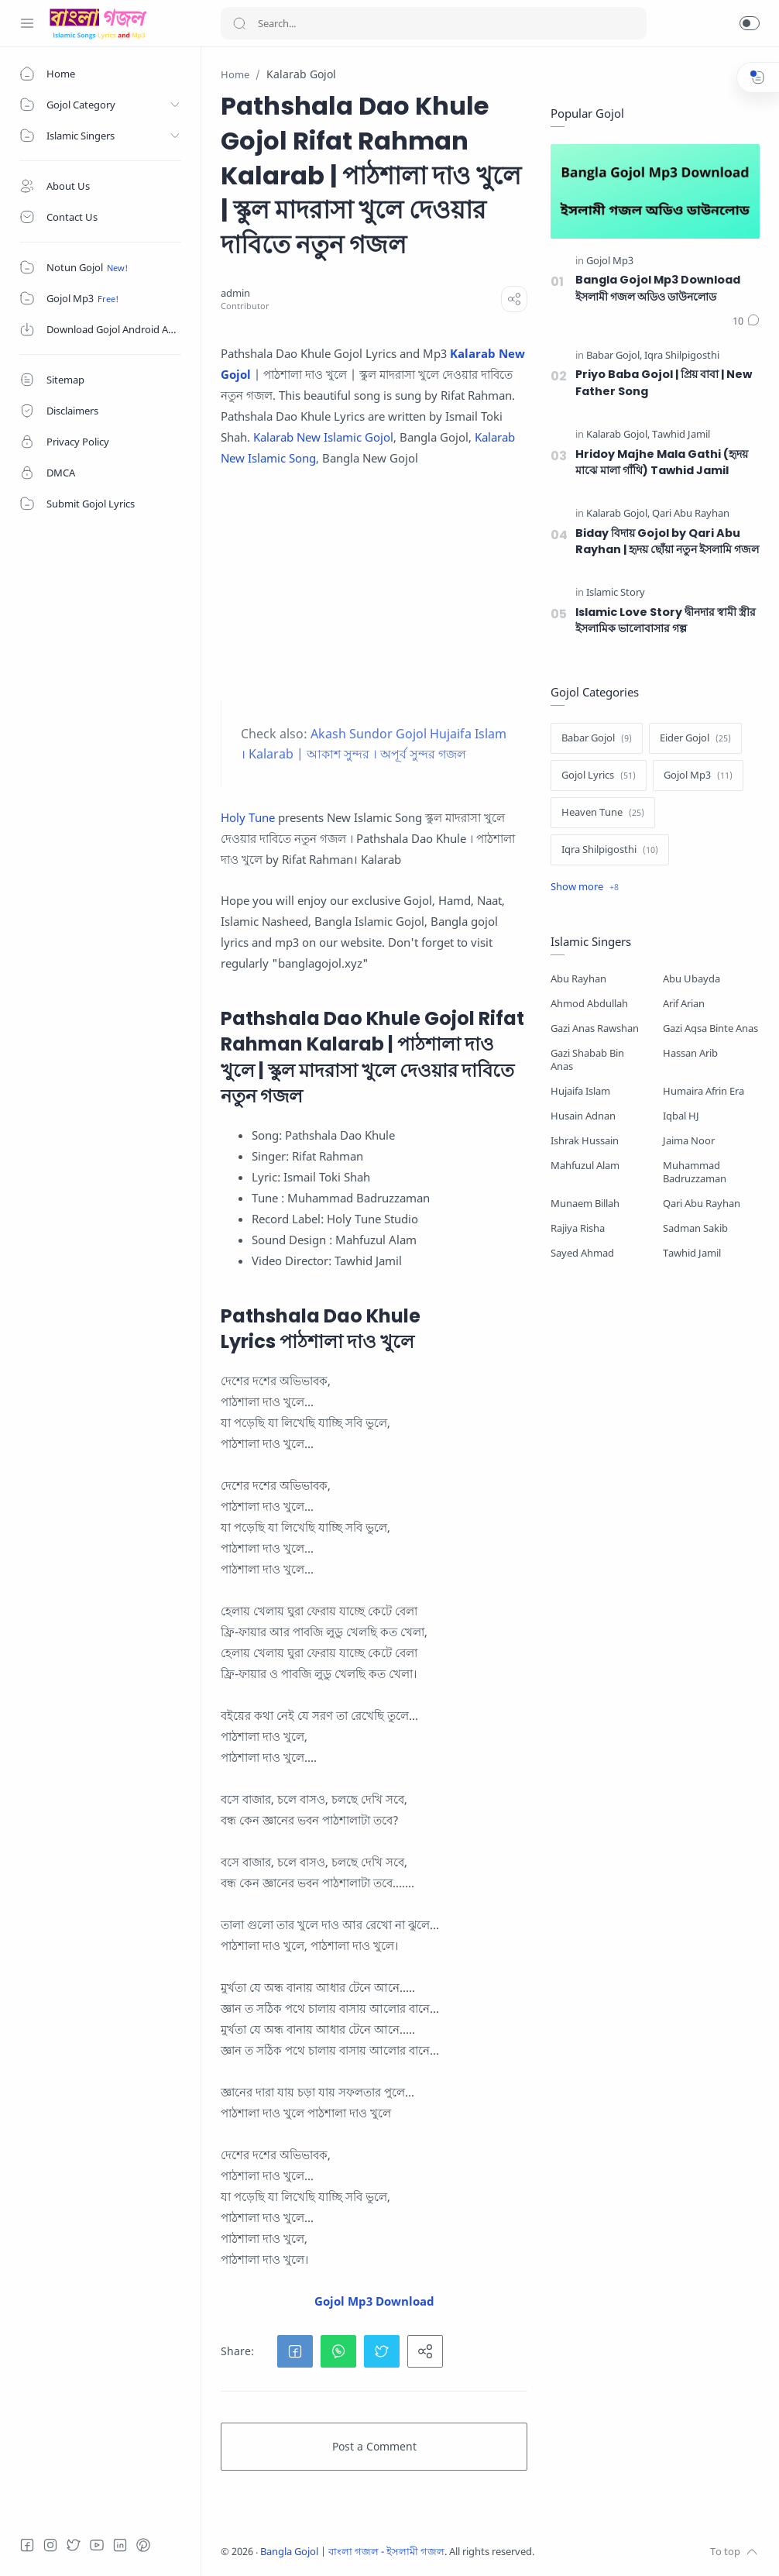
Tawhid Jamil (692, 1253)
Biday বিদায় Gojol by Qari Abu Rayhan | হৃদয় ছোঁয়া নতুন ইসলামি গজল (667, 541)
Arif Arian (684, 1003)
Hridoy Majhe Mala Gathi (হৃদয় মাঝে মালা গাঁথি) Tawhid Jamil (661, 462)
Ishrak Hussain (585, 1140)
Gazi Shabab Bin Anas (587, 1060)
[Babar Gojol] (614, 356)
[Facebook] (27, 2545)
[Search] (434, 23)
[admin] (235, 293)
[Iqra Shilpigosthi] (681, 356)
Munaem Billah (585, 1203)
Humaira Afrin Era (703, 1091)
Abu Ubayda (691, 978)
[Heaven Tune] (603, 812)
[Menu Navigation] (27, 23)
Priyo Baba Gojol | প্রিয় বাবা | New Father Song (663, 382)
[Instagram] (50, 2545)
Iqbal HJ (681, 1116)
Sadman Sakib (695, 1228)
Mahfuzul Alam (585, 1165)
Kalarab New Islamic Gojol (323, 437)
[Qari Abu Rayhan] (690, 514)
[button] (750, 23)
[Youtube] (97, 2545)
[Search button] (239, 23)
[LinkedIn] (120, 2545)
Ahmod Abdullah (589, 1003)
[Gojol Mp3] (609, 261)
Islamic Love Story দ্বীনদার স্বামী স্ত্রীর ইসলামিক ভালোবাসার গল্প (665, 620)
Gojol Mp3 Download (374, 2301)
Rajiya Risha (578, 1228)
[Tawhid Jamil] (681, 435)
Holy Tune (248, 817)
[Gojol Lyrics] (599, 775)
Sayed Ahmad (582, 1253)
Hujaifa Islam (580, 1091)
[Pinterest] (143, 2545)
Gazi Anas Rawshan (595, 1028)
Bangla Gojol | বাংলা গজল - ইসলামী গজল (352, 2551)
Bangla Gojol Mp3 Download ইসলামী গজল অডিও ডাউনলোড (657, 288)
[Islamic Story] (615, 593)
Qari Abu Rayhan (701, 1203)
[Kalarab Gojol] (618, 435)
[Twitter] (73, 2545)
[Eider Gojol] (695, 738)
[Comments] (746, 321)
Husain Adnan (583, 1116)
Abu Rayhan (578, 978)
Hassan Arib (690, 1053)
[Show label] (585, 887)
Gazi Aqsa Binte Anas (710, 1028)
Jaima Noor (689, 1140)
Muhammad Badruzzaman (694, 1172)
